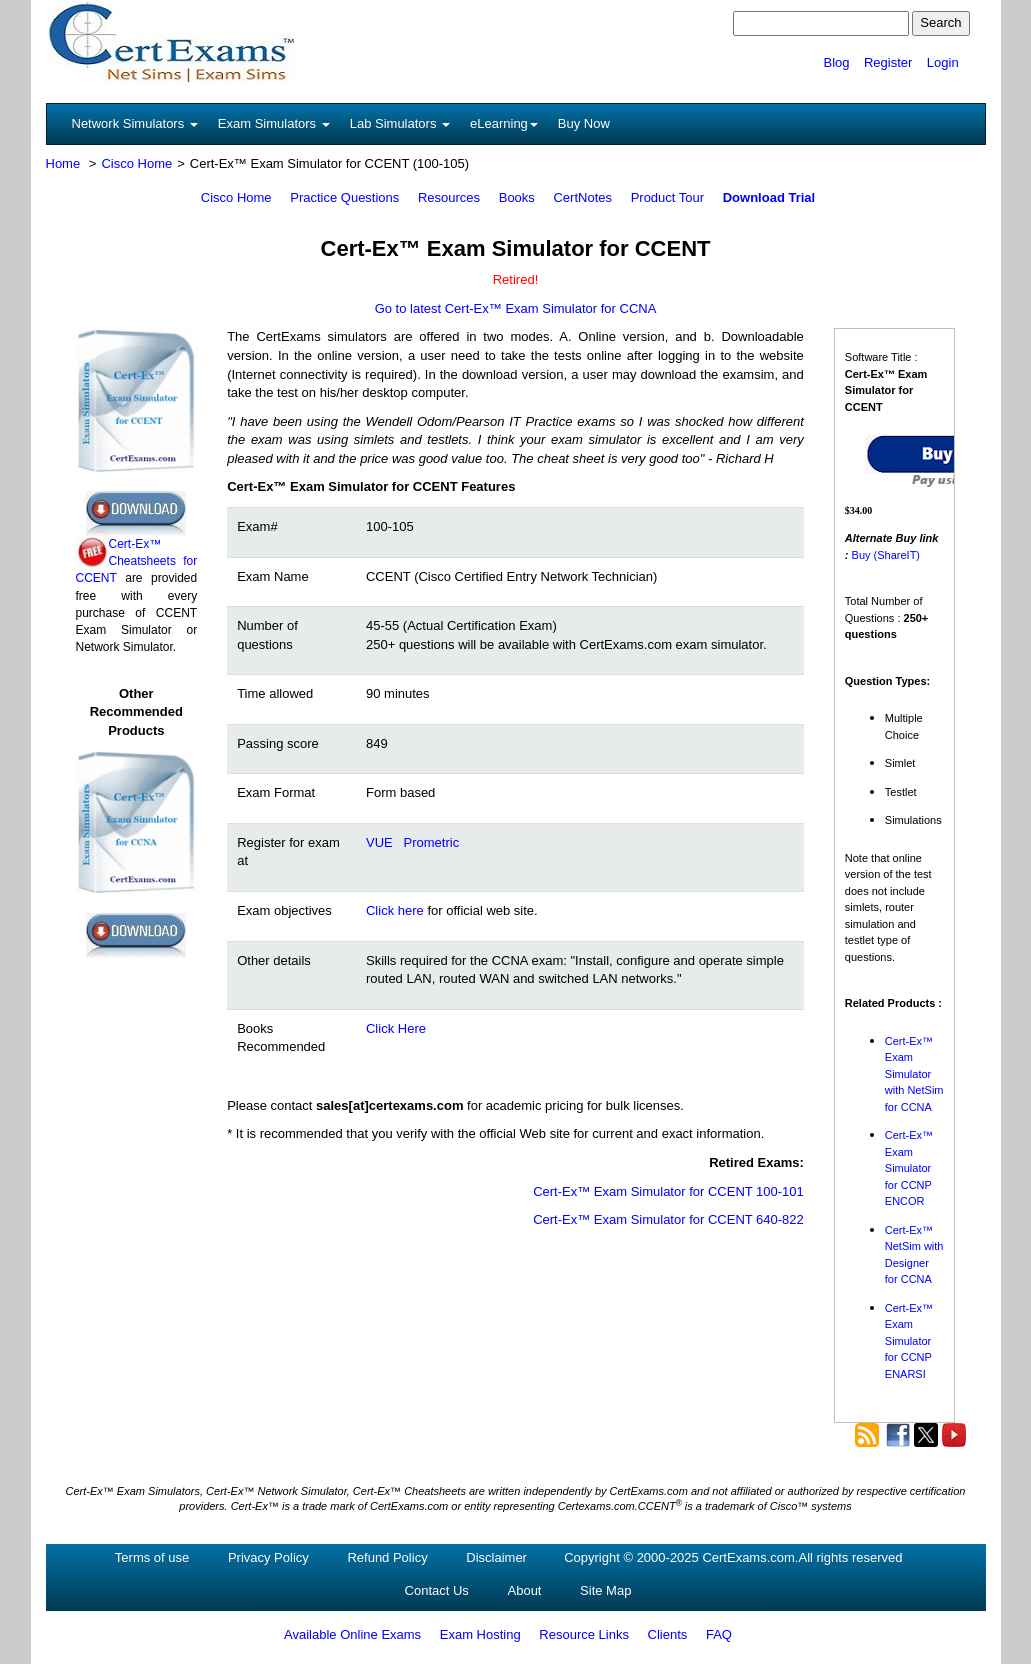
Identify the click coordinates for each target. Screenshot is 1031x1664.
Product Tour (667, 197)
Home (63, 163)
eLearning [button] (504, 123)
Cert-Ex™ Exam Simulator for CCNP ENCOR (909, 1168)
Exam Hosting (480, 1634)
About (525, 1590)
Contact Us (437, 1590)
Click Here (396, 1028)
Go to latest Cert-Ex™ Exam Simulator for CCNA (516, 308)
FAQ (719, 1634)
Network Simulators (135, 123)
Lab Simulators (400, 123)
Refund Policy (387, 1557)
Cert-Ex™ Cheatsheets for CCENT (137, 561)
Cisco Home (136, 163)
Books (517, 197)
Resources (449, 197)
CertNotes (582, 197)
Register (888, 62)
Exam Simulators (274, 123)
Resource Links (584, 1634)
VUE (379, 842)
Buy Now (584, 123)
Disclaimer (496, 1557)
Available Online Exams (352, 1634)
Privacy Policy (268, 1557)
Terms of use (152, 1557)
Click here (395, 910)
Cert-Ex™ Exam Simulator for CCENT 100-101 (668, 1191)
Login (943, 62)
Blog (836, 62)
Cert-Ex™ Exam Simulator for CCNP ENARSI (909, 1341)
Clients (668, 1634)
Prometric (432, 842)
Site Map (605, 1590)
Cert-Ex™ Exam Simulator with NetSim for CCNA (914, 1074)
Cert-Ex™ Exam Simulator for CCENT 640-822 (668, 1219)
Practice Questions (344, 197)
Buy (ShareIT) (886, 555)
